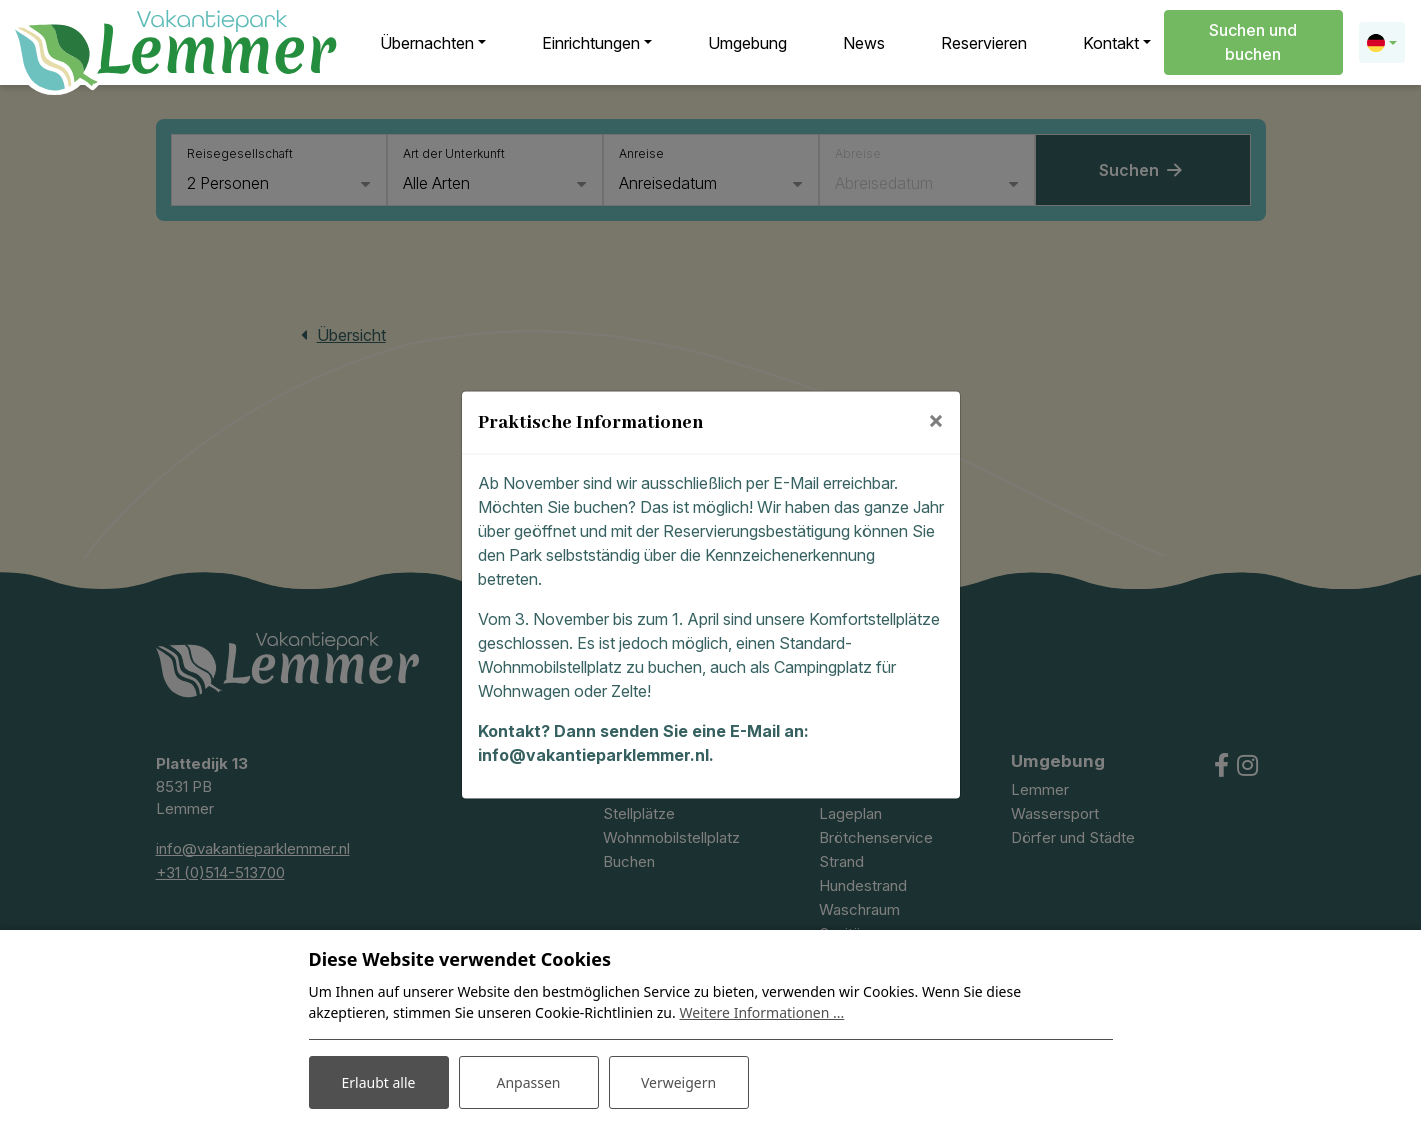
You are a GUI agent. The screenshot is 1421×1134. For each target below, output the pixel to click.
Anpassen (528, 1082)
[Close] (936, 420)
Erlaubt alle (379, 1082)
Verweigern (678, 1082)
